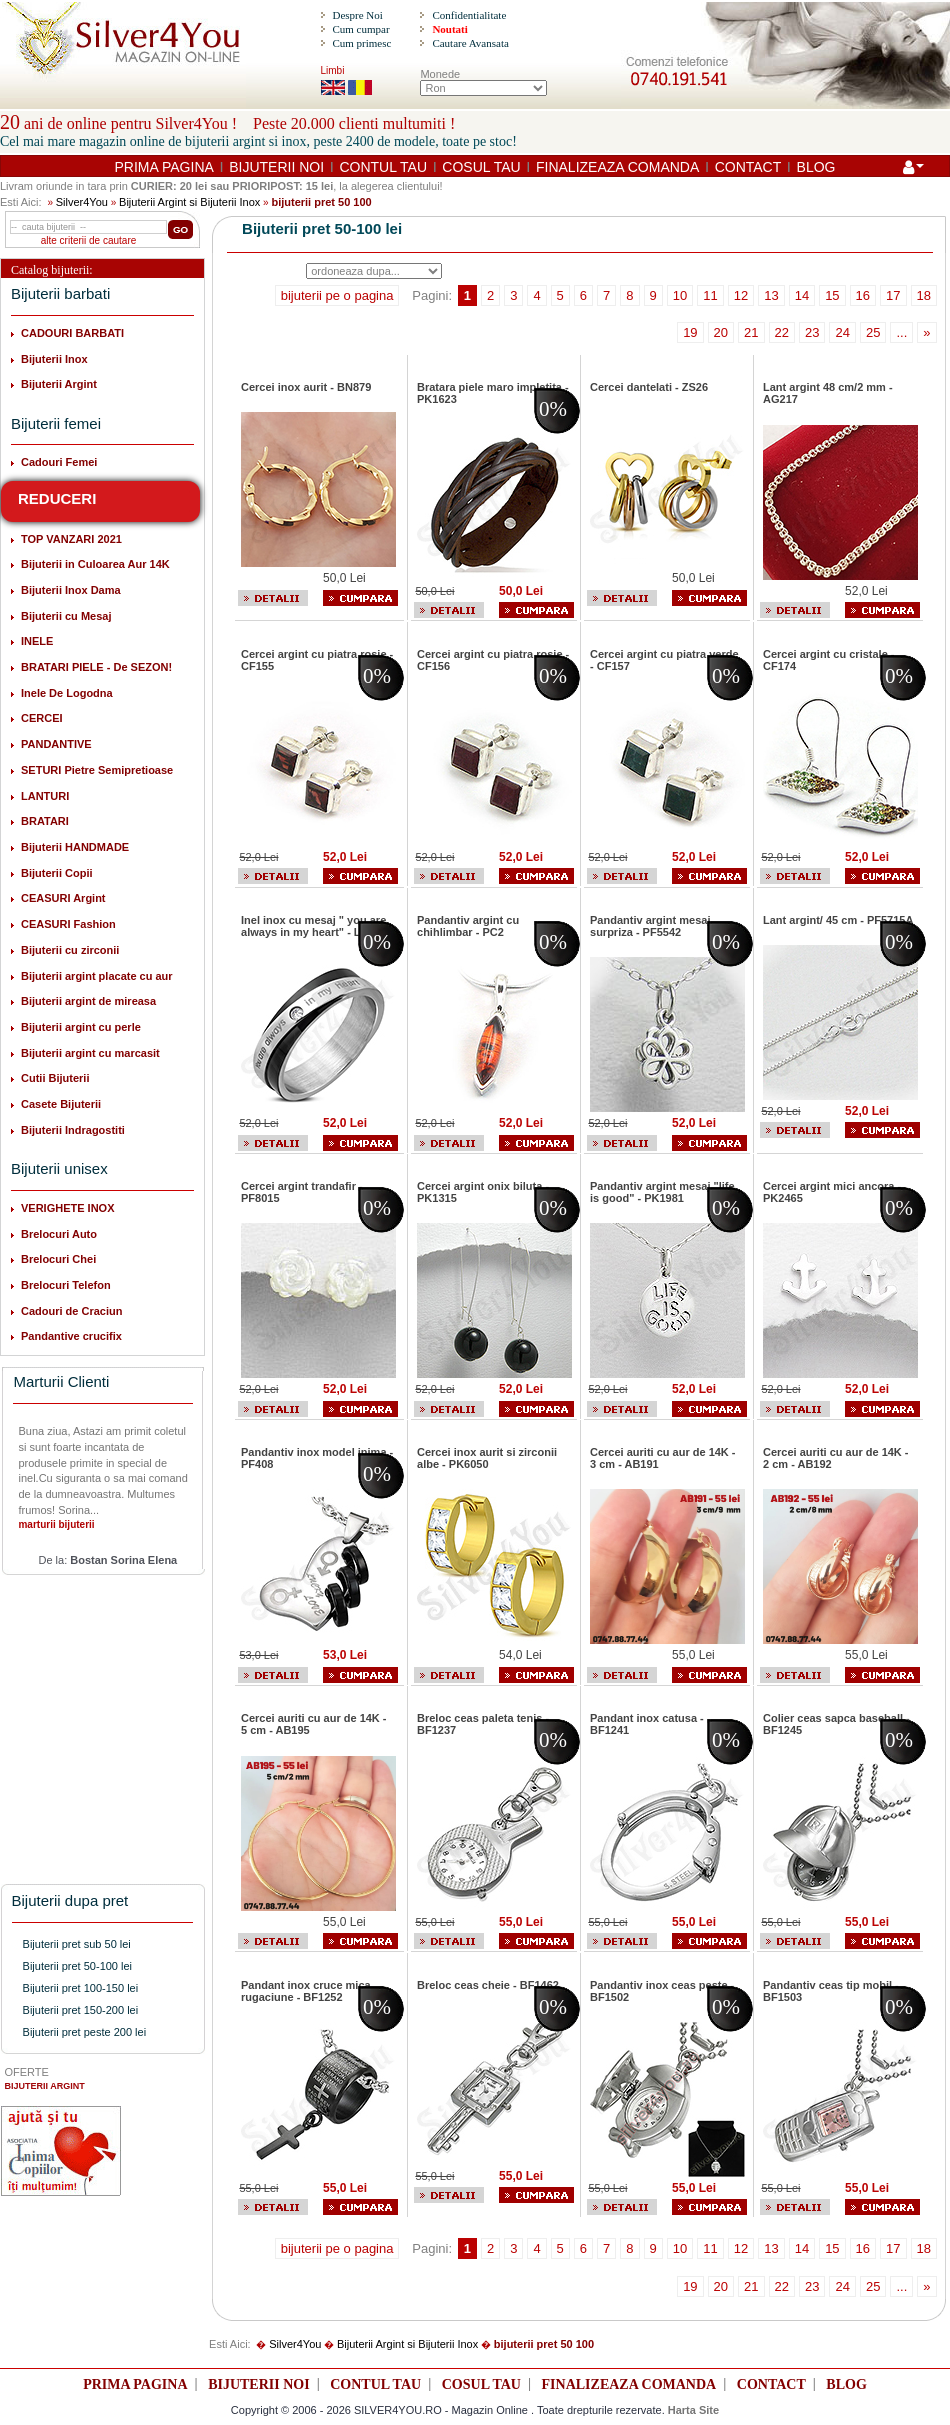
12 (741, 295)
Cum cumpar (360, 29)
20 (721, 332)
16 (863, 295)
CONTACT (748, 167)
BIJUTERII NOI (276, 167)
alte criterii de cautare (89, 240)
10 (680, 295)
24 (842, 332)
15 (832, 295)
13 (771, 295)
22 (782, 332)
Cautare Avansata (470, 43)
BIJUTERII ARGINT (45, 2086)
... (901, 332)
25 (873, 332)
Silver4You (82, 202)
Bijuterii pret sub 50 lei (77, 1944)
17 (893, 295)
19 (690, 332)
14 (802, 295)
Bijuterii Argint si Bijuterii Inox (189, 202)
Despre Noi (357, 15)
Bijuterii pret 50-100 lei (77, 1966)
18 (924, 295)
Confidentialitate (469, 15)
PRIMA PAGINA (164, 167)
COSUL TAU (481, 167)
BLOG (816, 167)
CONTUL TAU (383, 167)
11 (710, 295)
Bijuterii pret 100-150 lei (81, 1988)
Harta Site (693, 2410)
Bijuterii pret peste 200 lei (85, 2032)
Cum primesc (361, 43)
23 (812, 332)
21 (751, 332)
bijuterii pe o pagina (337, 295)
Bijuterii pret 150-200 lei (81, 2010)
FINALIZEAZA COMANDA (617, 167)
